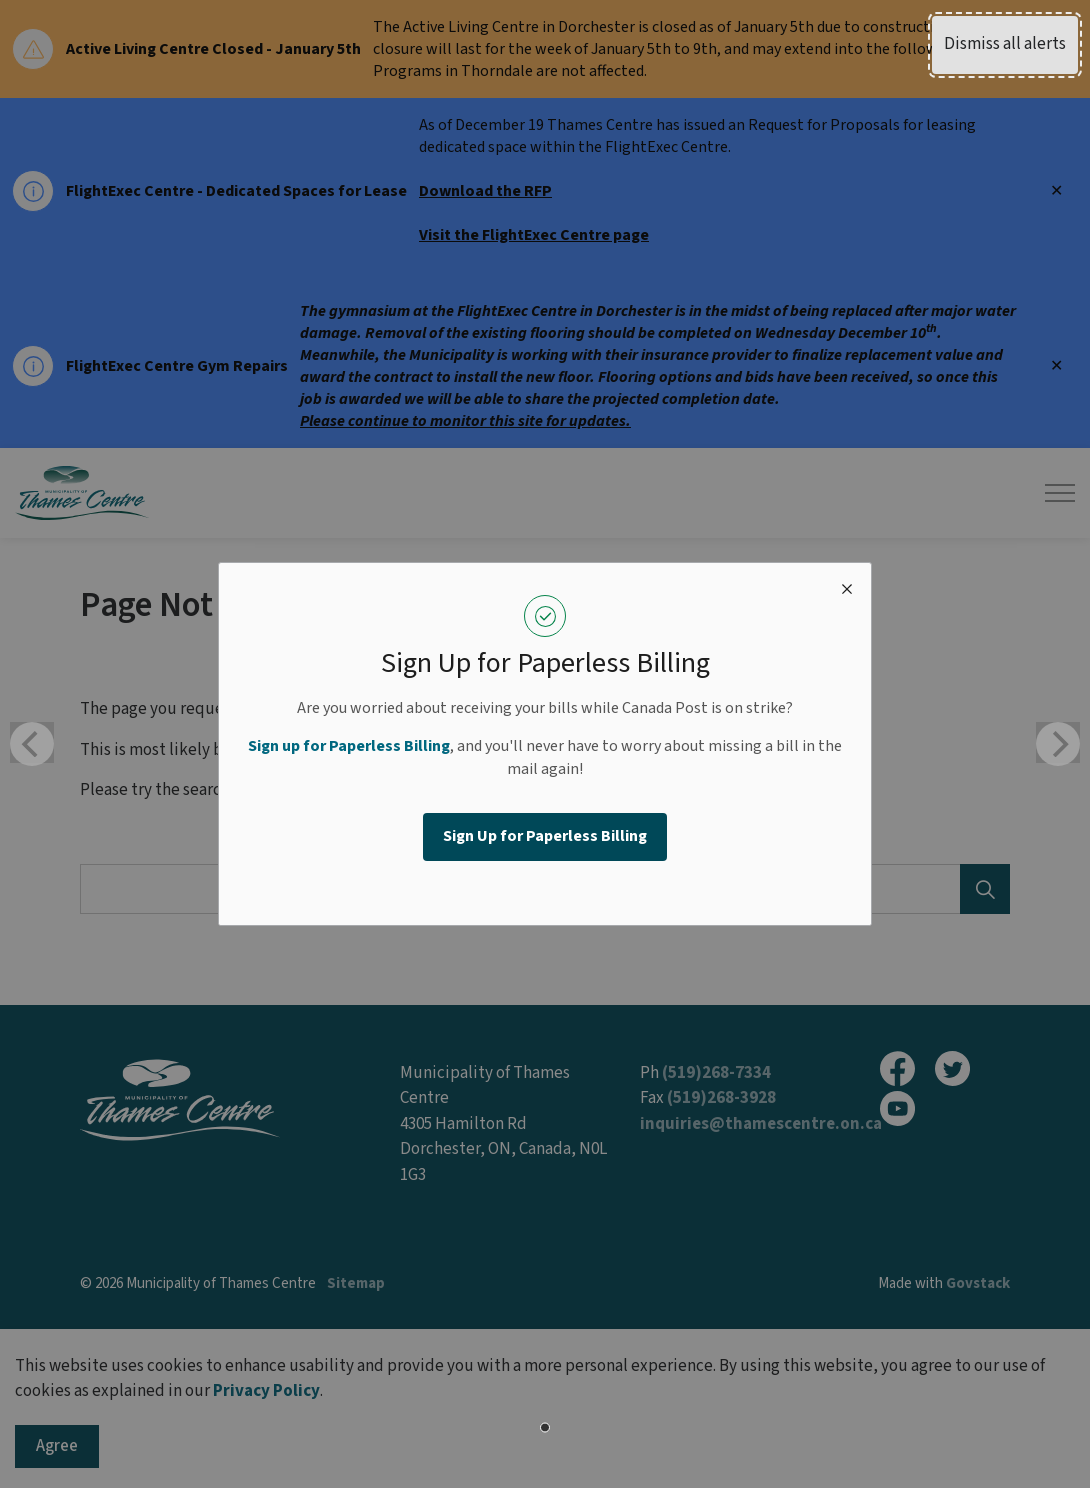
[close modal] (847, 587)
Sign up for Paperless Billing (349, 746)
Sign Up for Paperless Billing (545, 836)
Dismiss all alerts (1005, 44)
